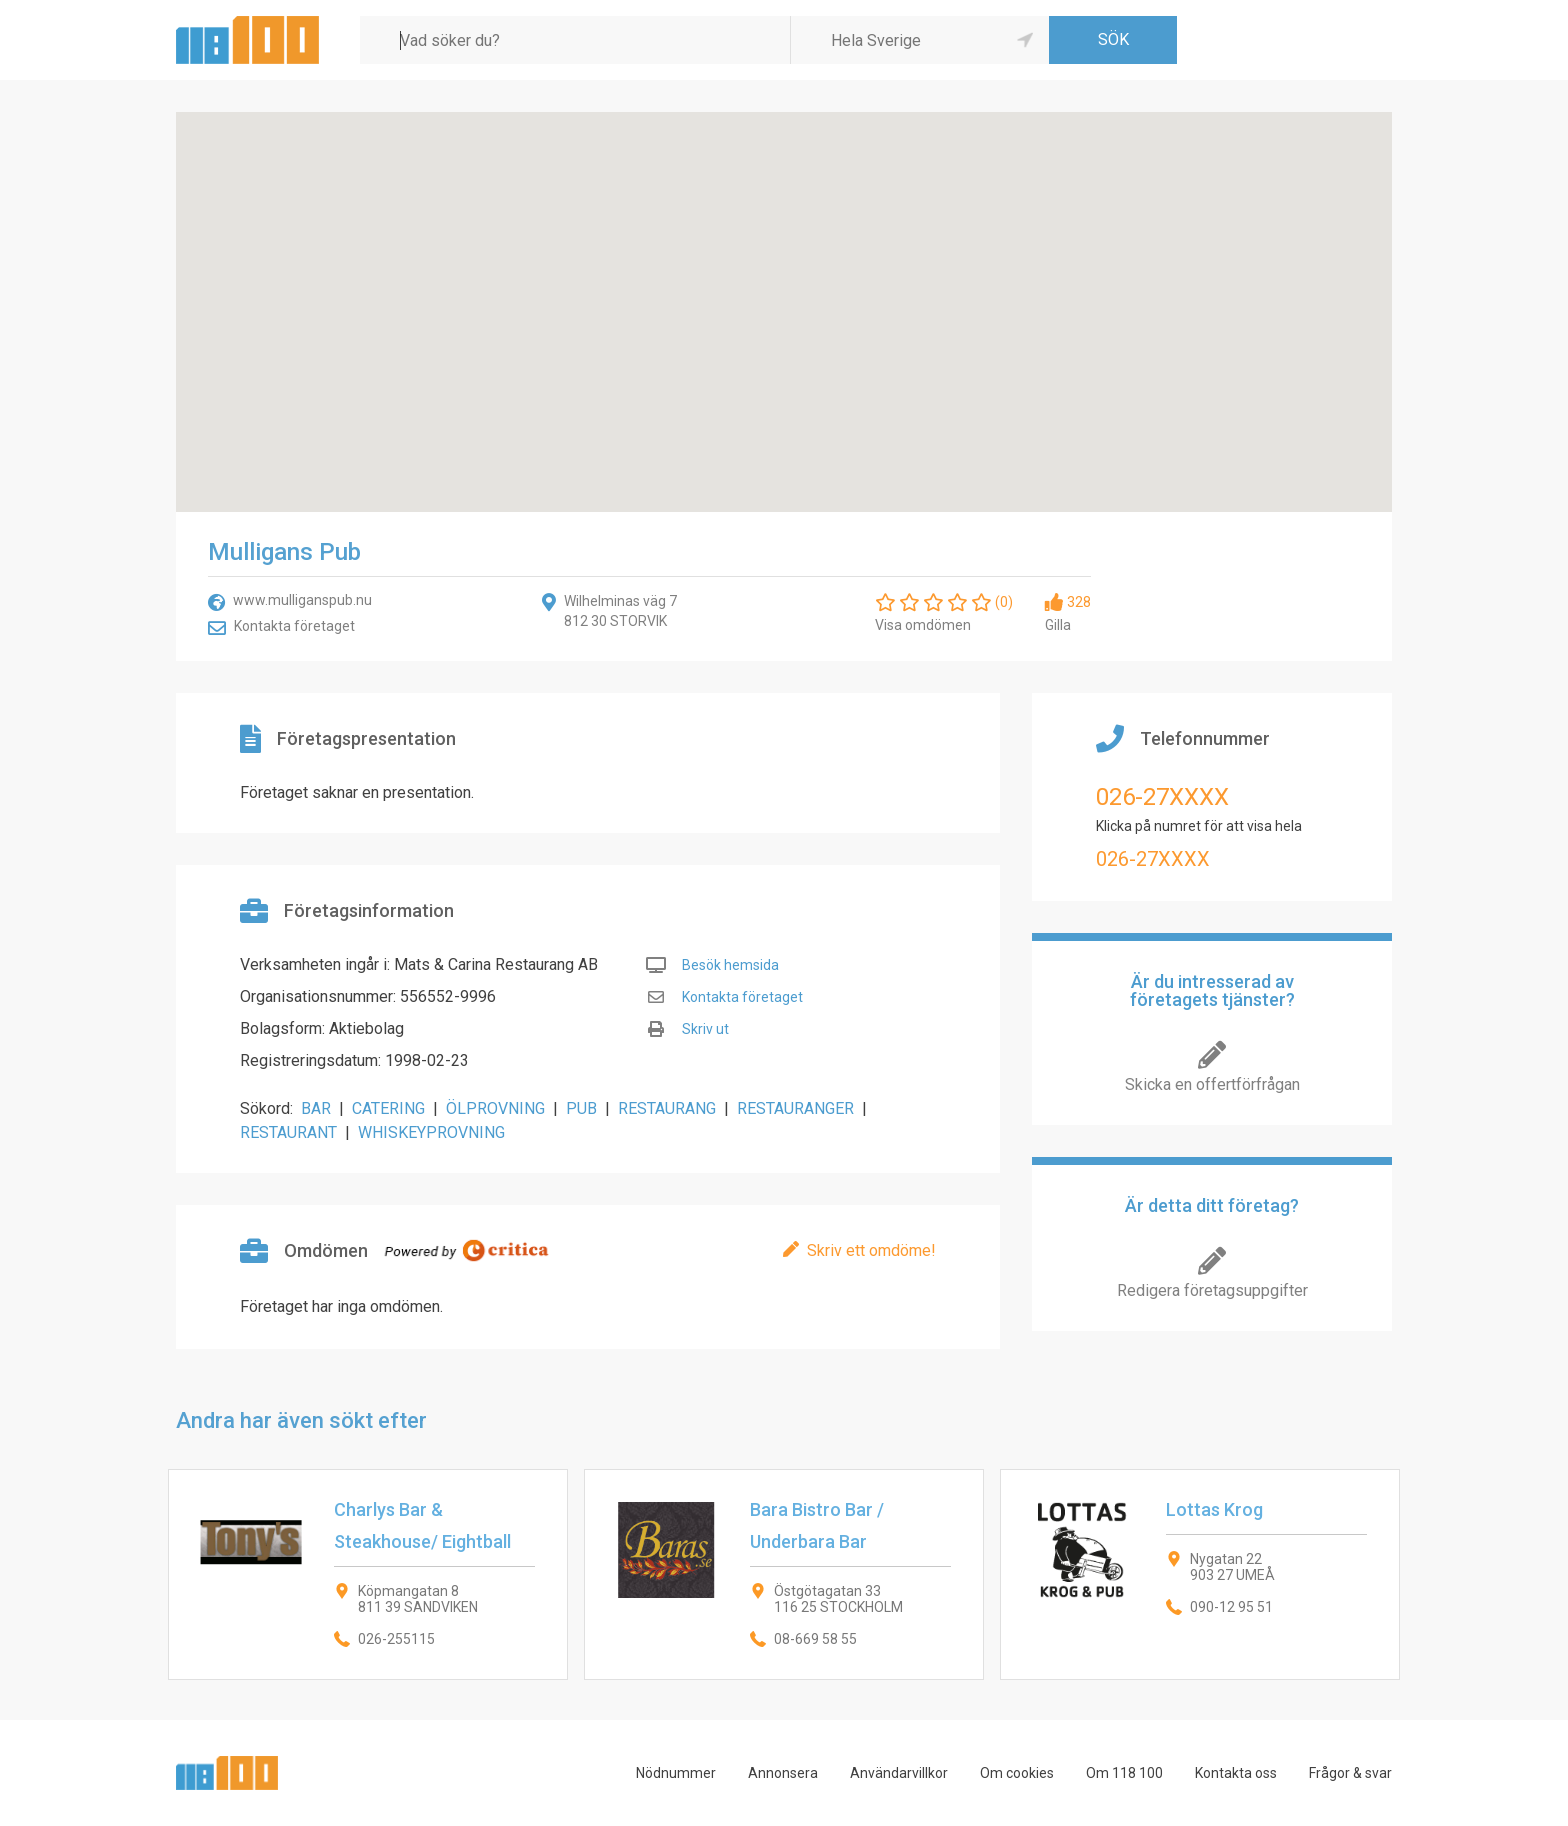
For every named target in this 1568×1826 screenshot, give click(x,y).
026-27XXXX (1162, 797)
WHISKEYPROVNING (431, 1132)
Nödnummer (676, 1773)
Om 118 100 (1124, 1773)
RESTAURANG (667, 1108)
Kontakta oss (1236, 1773)
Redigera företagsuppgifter (1212, 1290)
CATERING (388, 1108)
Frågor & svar (1350, 1773)
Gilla (1058, 625)
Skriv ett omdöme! (871, 1250)
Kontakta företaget (294, 626)
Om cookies (1017, 1773)
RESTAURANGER (795, 1108)
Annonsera (783, 1773)
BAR (316, 1108)
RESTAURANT (288, 1132)
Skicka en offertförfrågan (1212, 1084)
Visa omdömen (923, 625)
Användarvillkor (899, 1773)
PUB (581, 1108)
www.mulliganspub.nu (302, 600)
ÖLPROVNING (495, 1108)
